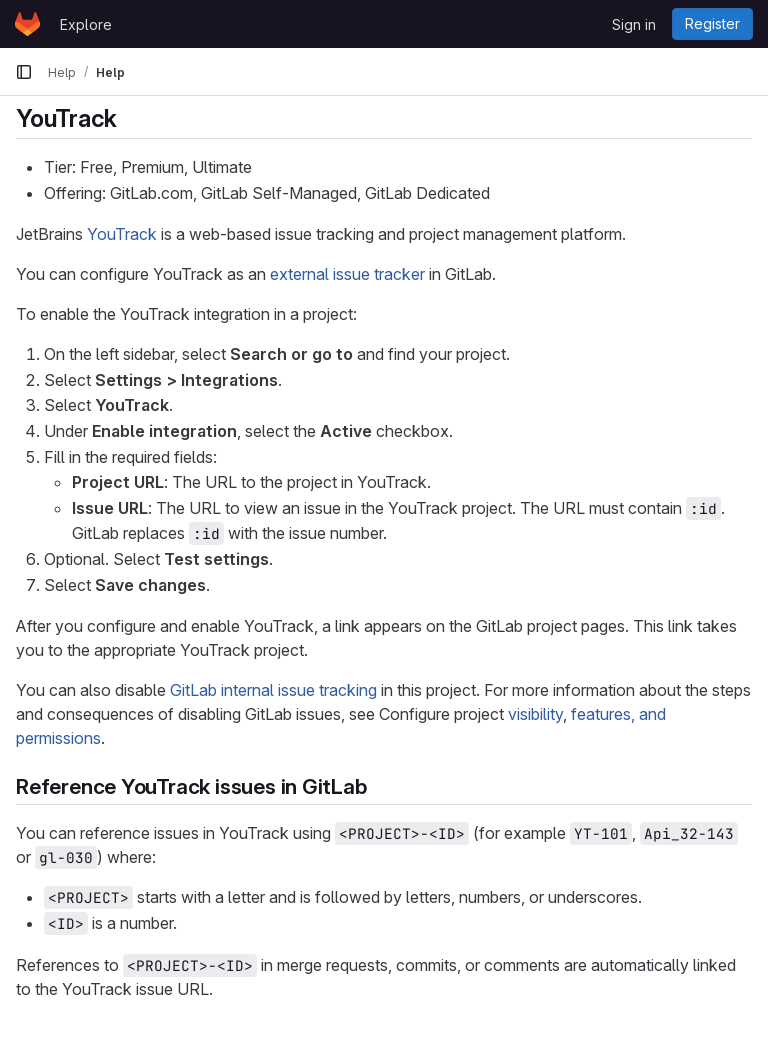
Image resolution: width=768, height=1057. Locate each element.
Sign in (634, 24)
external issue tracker (347, 274)
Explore (86, 24)
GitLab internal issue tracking (273, 690)
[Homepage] (27, 24)
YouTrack (122, 234)
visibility (535, 714)
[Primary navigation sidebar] (24, 72)
